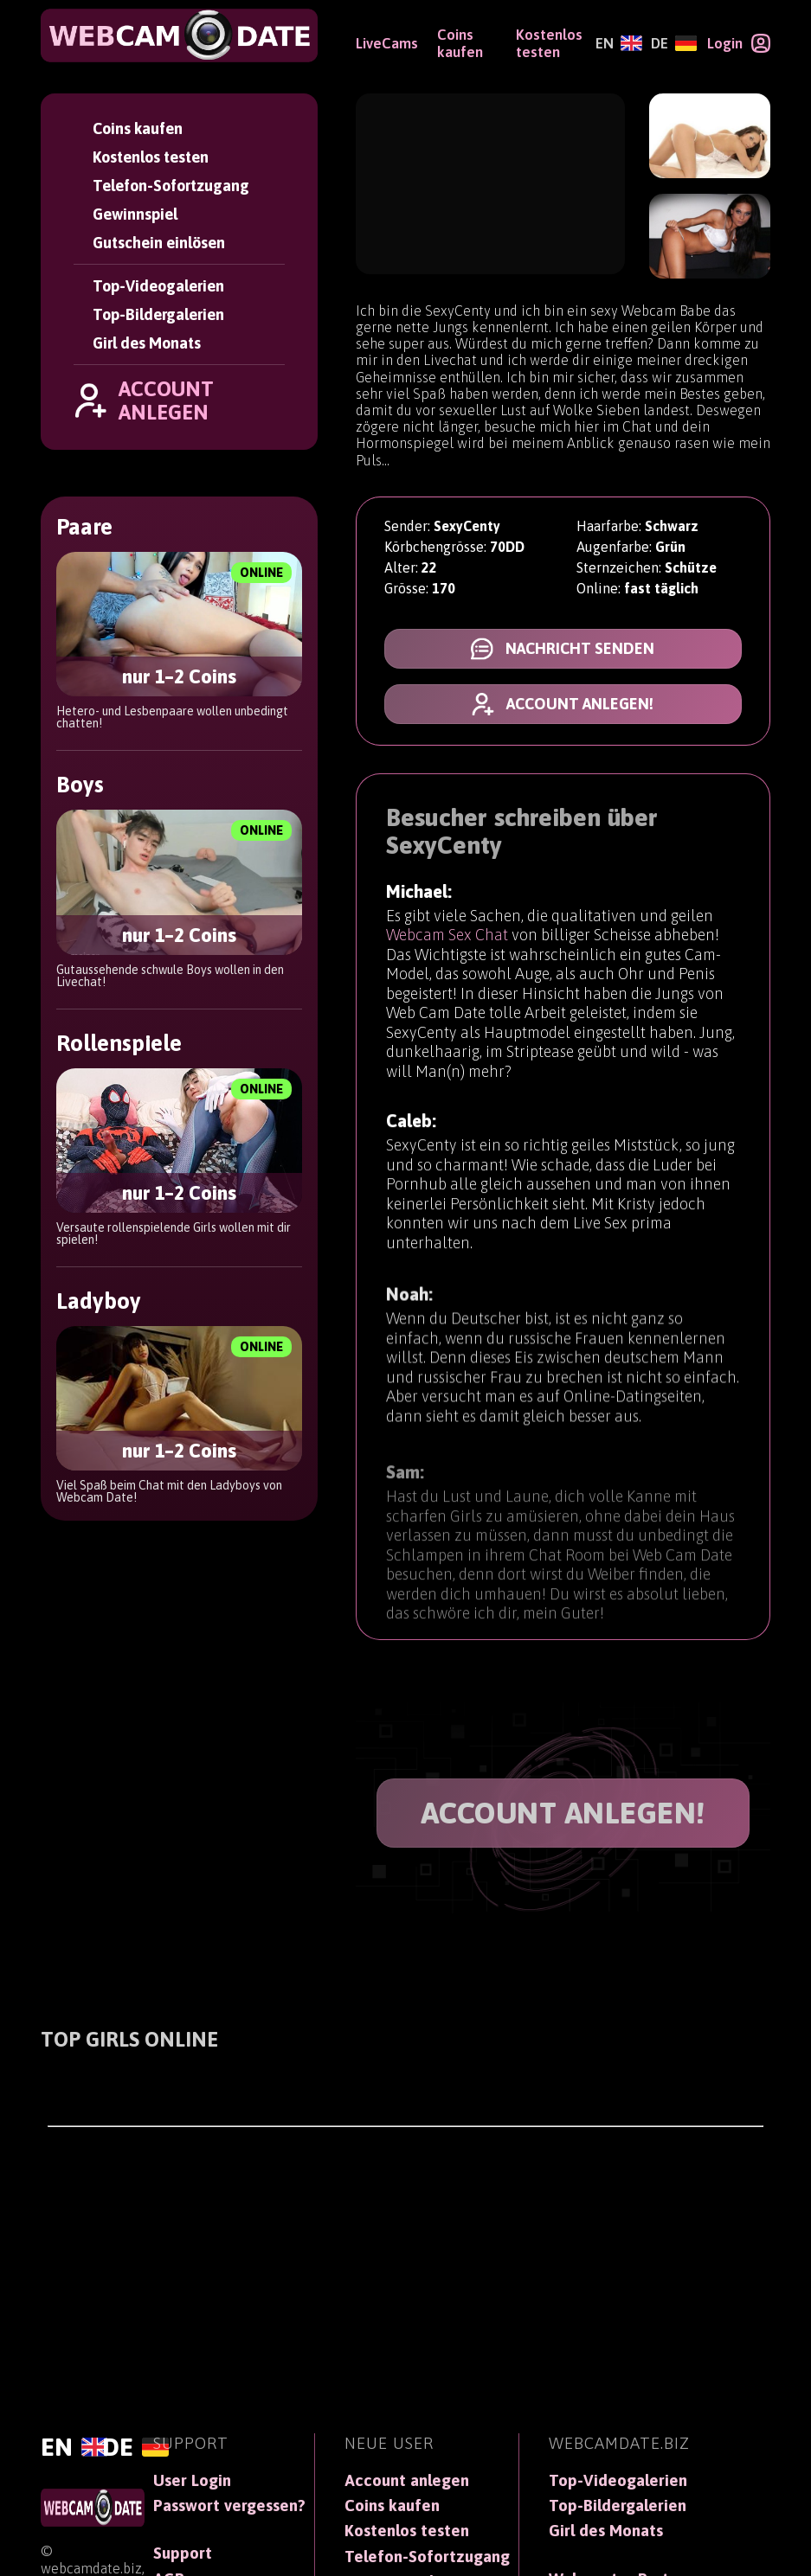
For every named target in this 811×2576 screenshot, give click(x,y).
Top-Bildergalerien (158, 314)
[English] (618, 43)
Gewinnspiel (135, 214)
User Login (192, 2480)
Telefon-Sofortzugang (171, 185)
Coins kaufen (138, 128)
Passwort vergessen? (229, 2505)
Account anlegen (406, 2480)
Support (182, 2553)
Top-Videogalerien (158, 286)
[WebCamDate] (179, 35)
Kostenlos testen (151, 157)
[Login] (738, 43)
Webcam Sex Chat (447, 936)
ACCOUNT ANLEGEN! (563, 1812)
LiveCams (387, 43)
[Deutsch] (674, 43)
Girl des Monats (147, 343)
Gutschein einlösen (159, 243)
